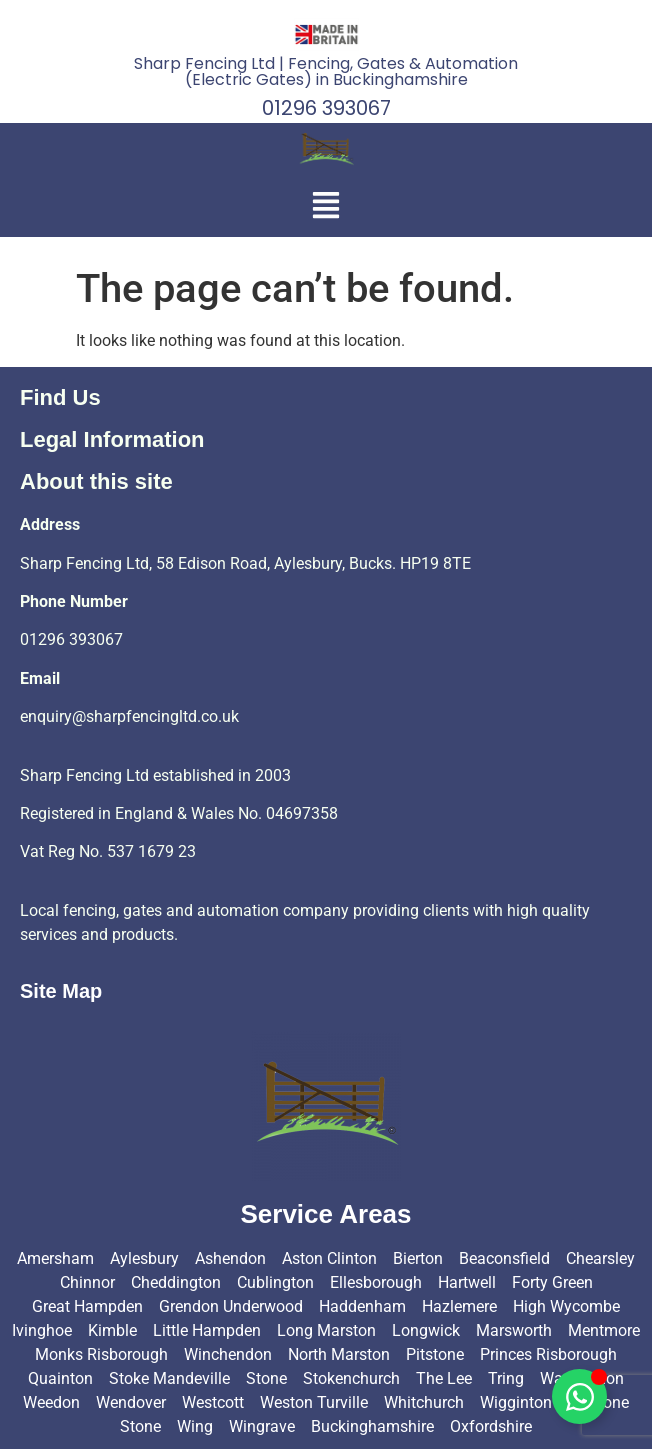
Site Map (61, 991)
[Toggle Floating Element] (579, 1396)
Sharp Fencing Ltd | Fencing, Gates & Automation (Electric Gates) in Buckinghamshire (326, 71)
